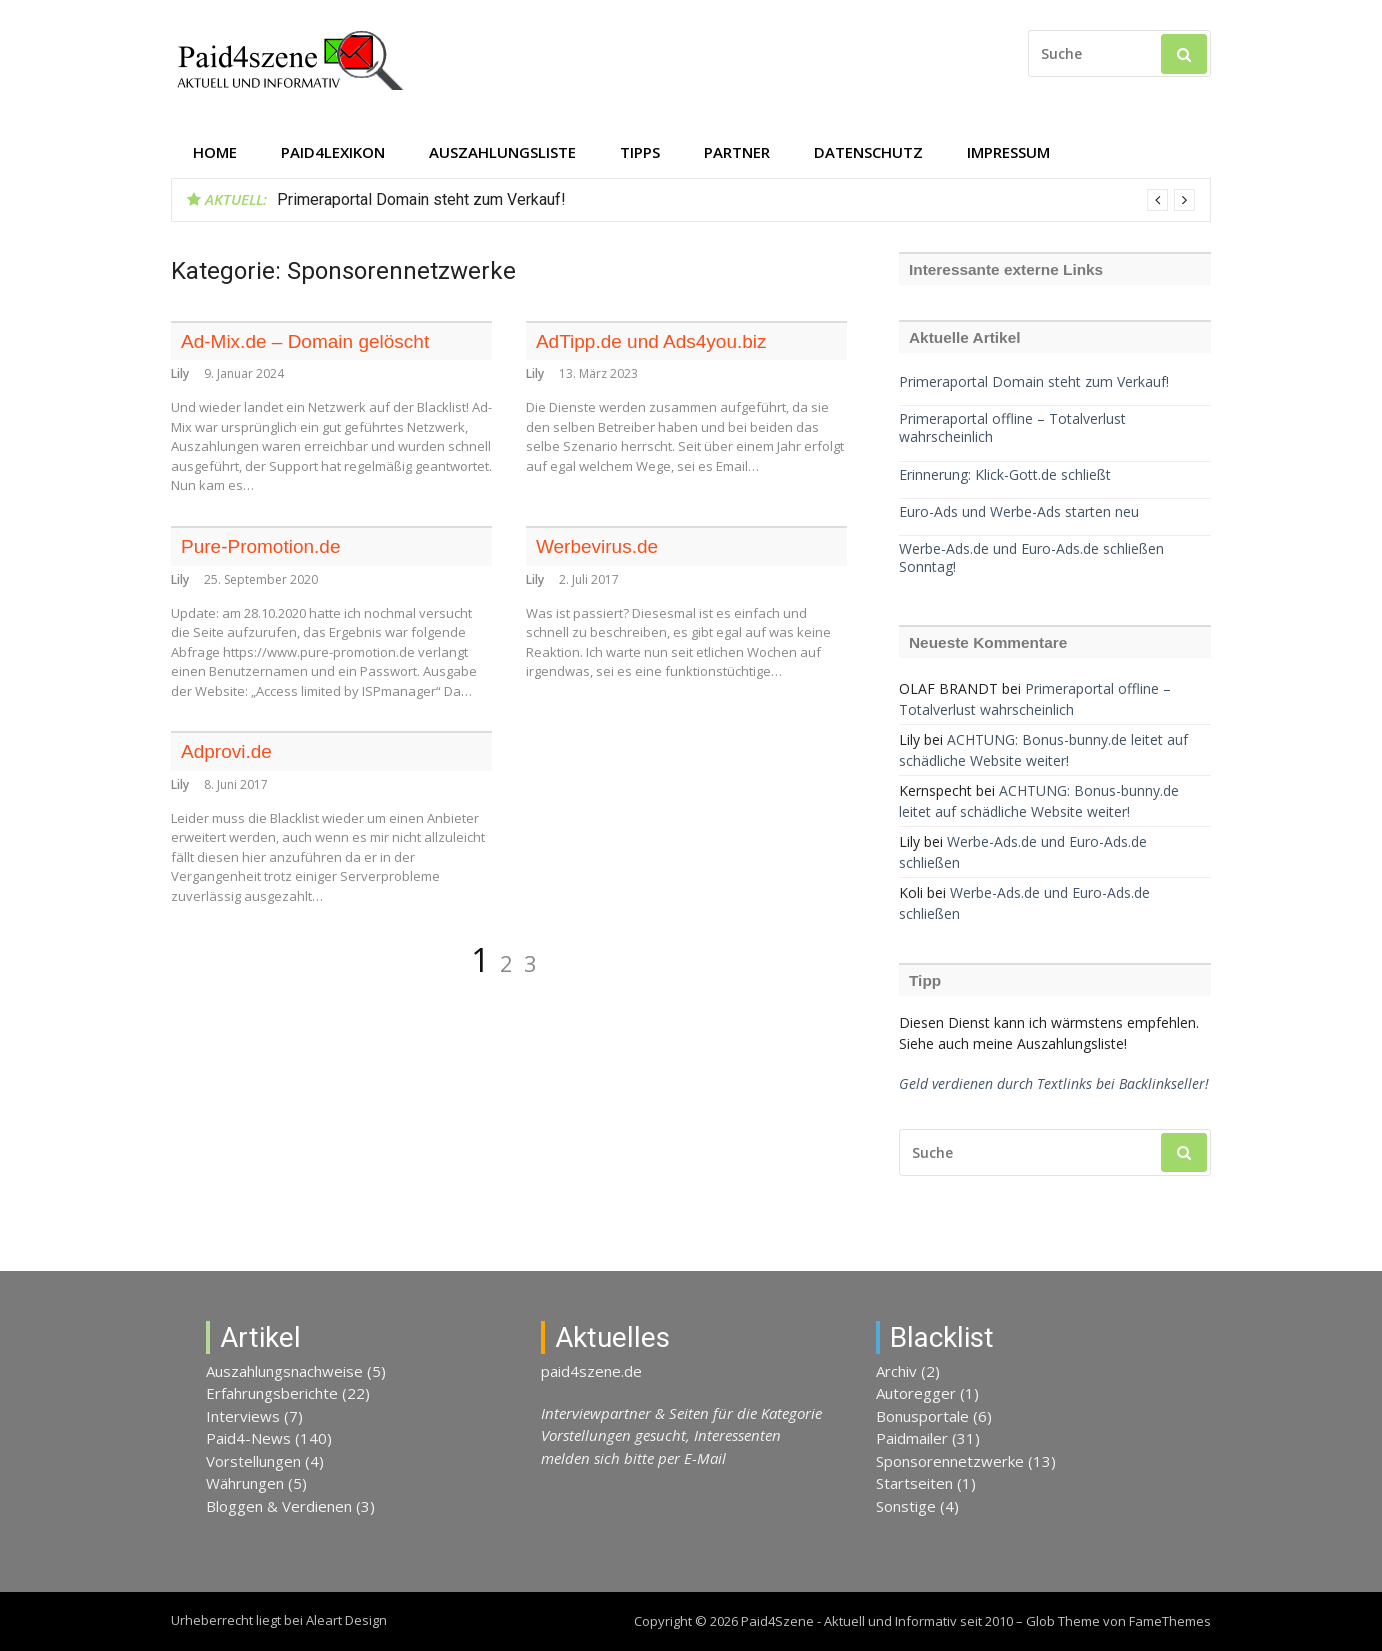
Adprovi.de (226, 751)
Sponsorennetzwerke (950, 1461)
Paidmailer (912, 1438)
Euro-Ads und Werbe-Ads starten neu (1019, 512)
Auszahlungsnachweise (284, 1371)
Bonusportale (922, 1416)
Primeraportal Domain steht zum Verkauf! (421, 199)
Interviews (243, 1416)
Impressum (1008, 152)
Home (215, 152)
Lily (180, 373)
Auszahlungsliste (502, 152)
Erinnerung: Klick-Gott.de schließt (1005, 475)
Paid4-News (248, 1438)
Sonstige (906, 1506)
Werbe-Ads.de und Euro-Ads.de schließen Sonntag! (1031, 558)
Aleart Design (346, 1620)
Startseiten (914, 1483)
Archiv (896, 1371)
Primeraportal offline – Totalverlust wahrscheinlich (1012, 428)
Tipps (640, 152)
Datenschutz (868, 152)
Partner (737, 152)
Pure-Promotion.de (260, 546)
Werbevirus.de (597, 546)
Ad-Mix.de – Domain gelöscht (305, 341)
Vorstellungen (253, 1461)
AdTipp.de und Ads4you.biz (651, 341)
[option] (736, 200)
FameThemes (1170, 1621)
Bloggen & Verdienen (279, 1506)
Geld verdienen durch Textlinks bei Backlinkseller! (1054, 1083)
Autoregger (916, 1393)
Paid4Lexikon (333, 152)
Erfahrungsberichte (272, 1393)
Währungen (245, 1483)
